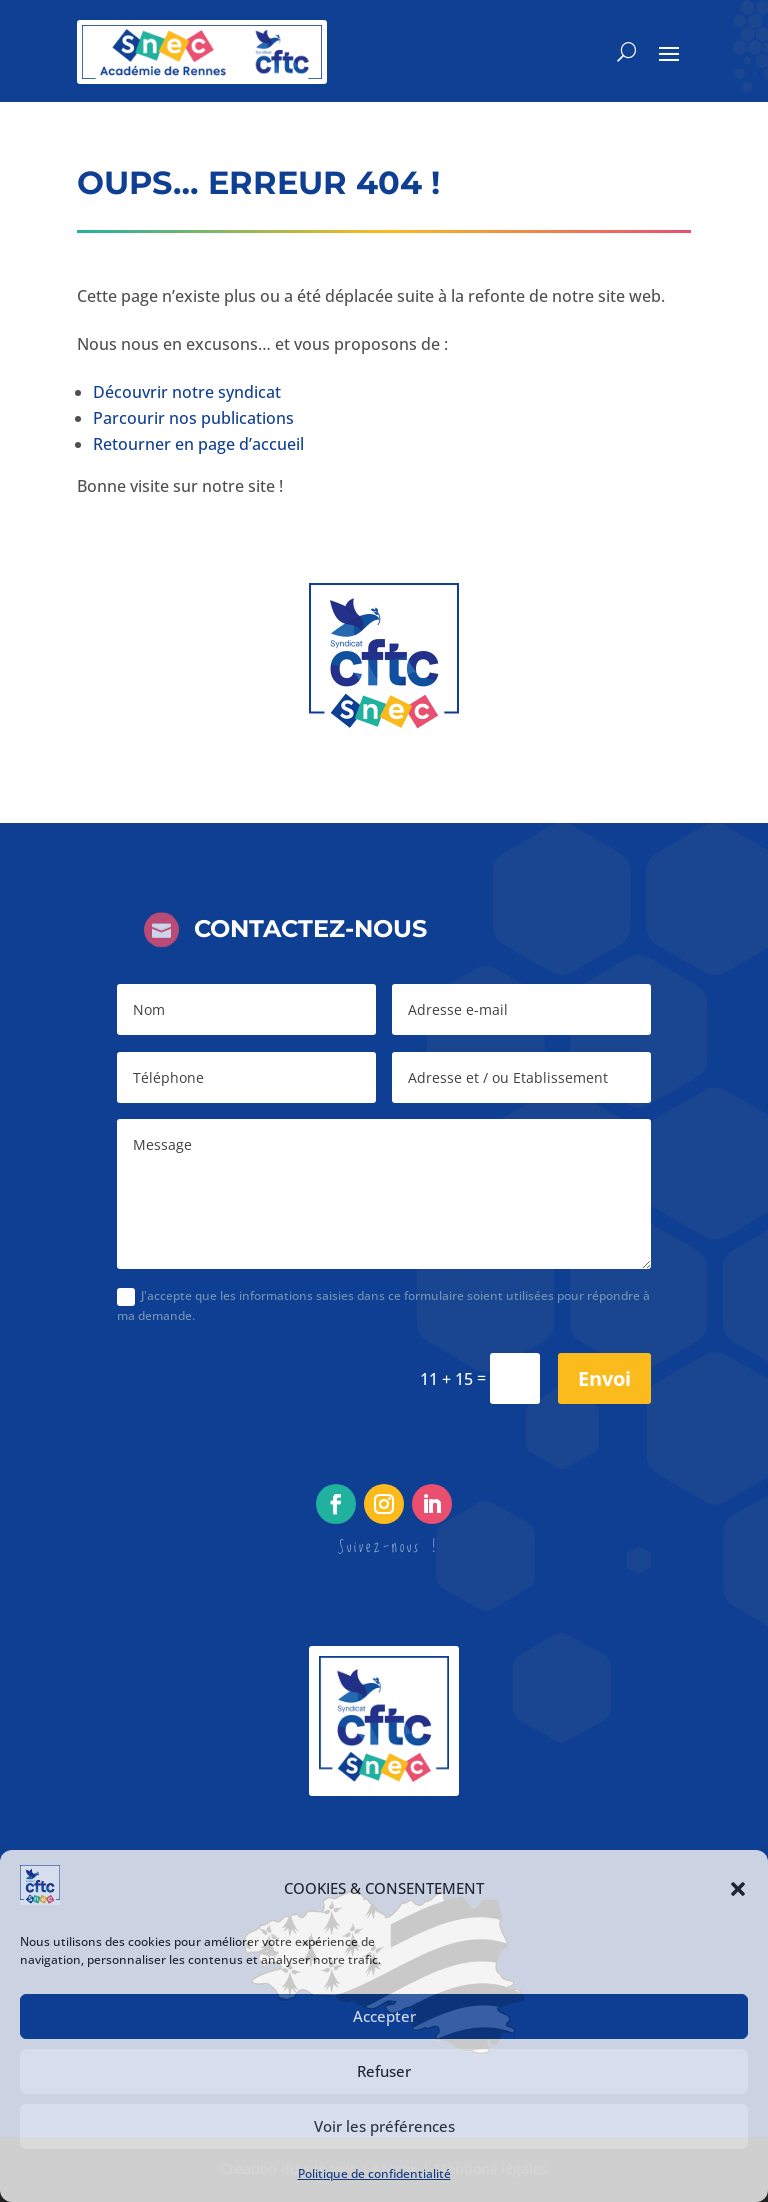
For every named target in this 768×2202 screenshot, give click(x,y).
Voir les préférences (384, 2126)
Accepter (384, 2016)
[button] (738, 1889)
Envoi (604, 1378)
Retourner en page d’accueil (198, 444)
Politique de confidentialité (374, 2173)
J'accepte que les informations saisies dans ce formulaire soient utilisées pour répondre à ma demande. (383, 1305)
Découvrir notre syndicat (187, 392)
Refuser (384, 2071)
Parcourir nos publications (193, 418)
